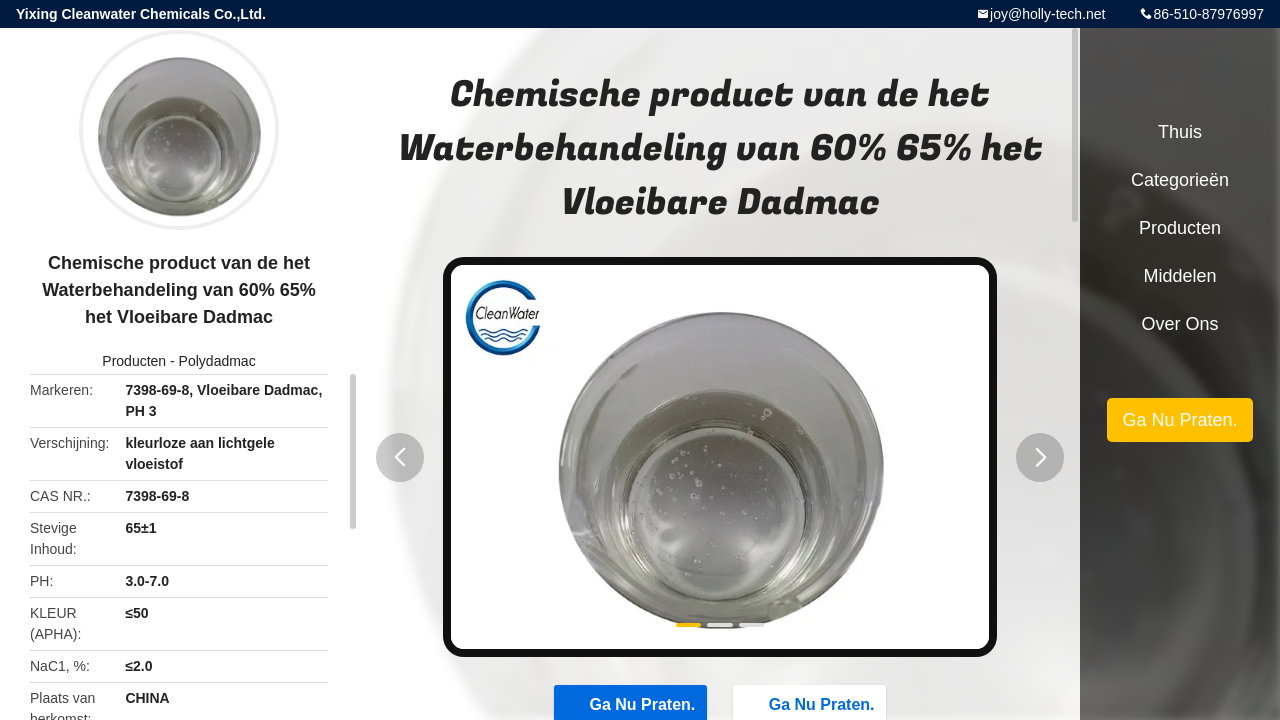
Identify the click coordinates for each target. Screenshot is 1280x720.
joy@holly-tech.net (1047, 14)
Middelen (1179, 276)
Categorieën (1180, 180)
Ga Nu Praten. (1179, 420)
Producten (134, 361)
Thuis (1180, 132)
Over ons (1179, 324)
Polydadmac (217, 361)
